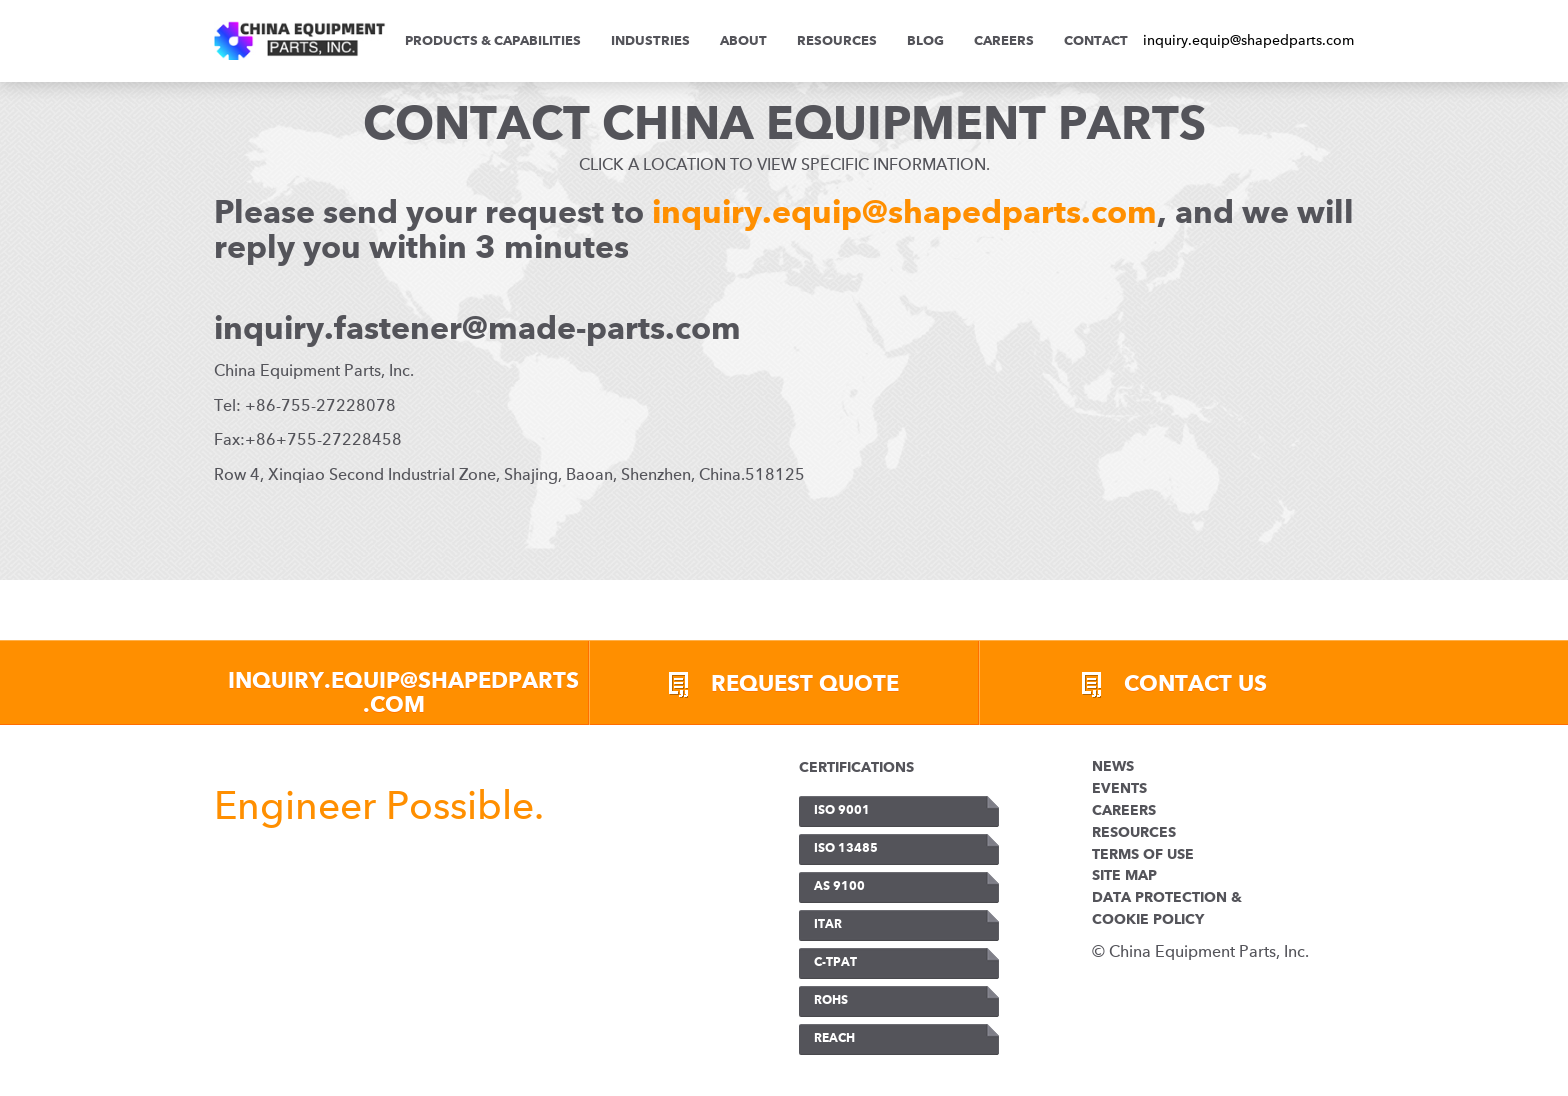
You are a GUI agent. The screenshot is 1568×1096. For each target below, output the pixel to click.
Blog (925, 41)
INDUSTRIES (650, 41)
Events (1119, 789)
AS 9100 (839, 887)
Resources (837, 41)
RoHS (831, 1001)
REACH (834, 1039)
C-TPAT (835, 963)
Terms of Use (1143, 855)
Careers (1004, 41)
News (1113, 767)
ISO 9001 (842, 811)
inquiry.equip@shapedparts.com (1248, 40)
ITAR (828, 925)
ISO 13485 (846, 849)
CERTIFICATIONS (856, 768)
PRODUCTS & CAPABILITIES (493, 41)
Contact (1096, 41)
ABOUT (743, 41)
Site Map (1124, 876)
